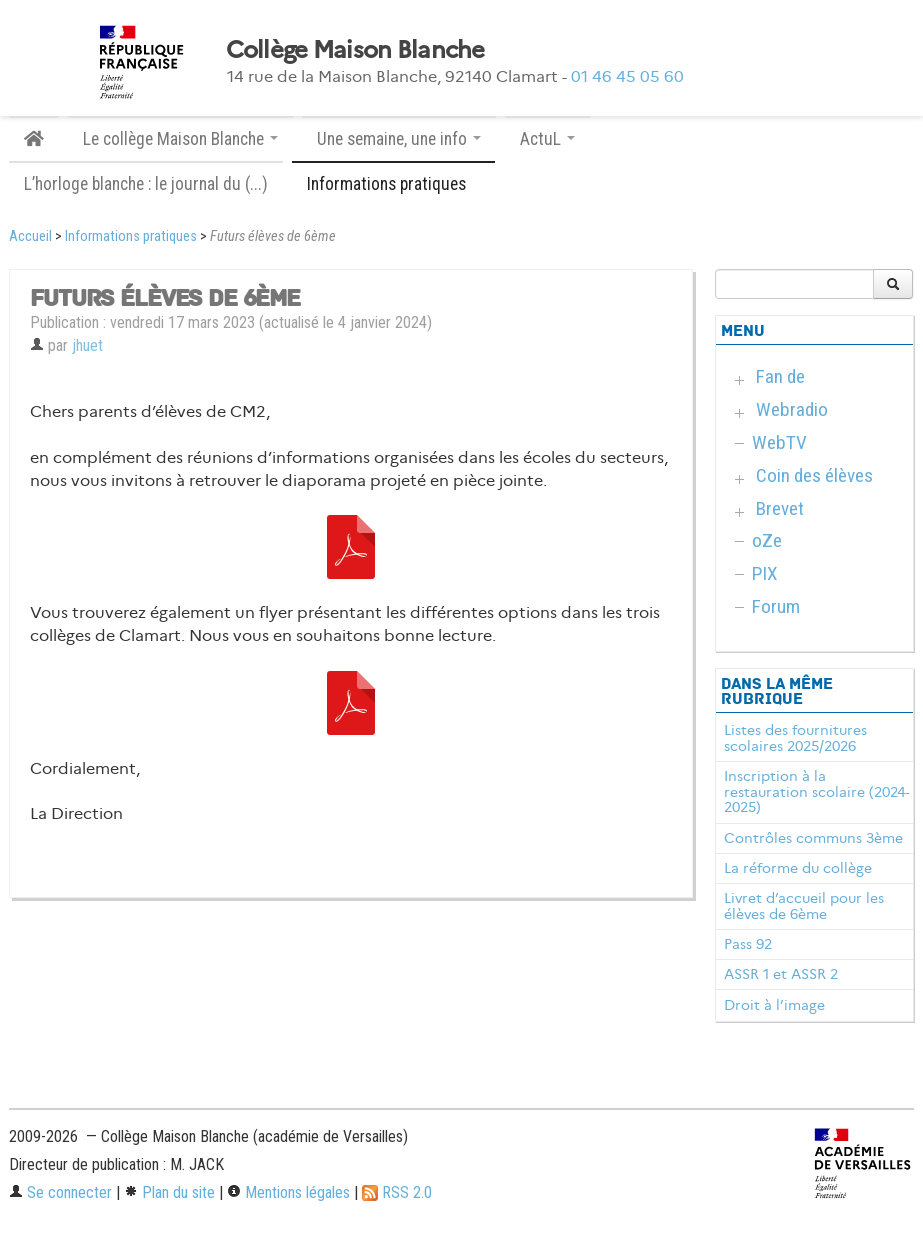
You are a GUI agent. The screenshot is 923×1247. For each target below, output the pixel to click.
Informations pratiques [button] (393, 184)
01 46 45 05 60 (627, 76)
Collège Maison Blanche (355, 50)
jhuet (87, 345)
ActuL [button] (547, 139)
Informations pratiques (131, 236)
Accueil (30, 236)
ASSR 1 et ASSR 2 (781, 974)
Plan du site (169, 1192)
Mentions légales (288, 1192)
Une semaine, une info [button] (399, 139)
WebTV (779, 442)
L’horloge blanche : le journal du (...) (146, 184)
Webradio (792, 409)
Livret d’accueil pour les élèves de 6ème (804, 906)
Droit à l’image (774, 1005)
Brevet (780, 508)
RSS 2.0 (397, 1192)
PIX (765, 573)
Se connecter (60, 1192)
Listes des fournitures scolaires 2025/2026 (795, 738)
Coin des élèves (814, 475)
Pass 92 (748, 944)
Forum (776, 606)
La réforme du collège (798, 868)
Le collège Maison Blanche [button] (180, 139)
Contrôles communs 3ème (813, 838)
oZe (767, 540)
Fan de (780, 376)
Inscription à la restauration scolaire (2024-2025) (816, 792)
